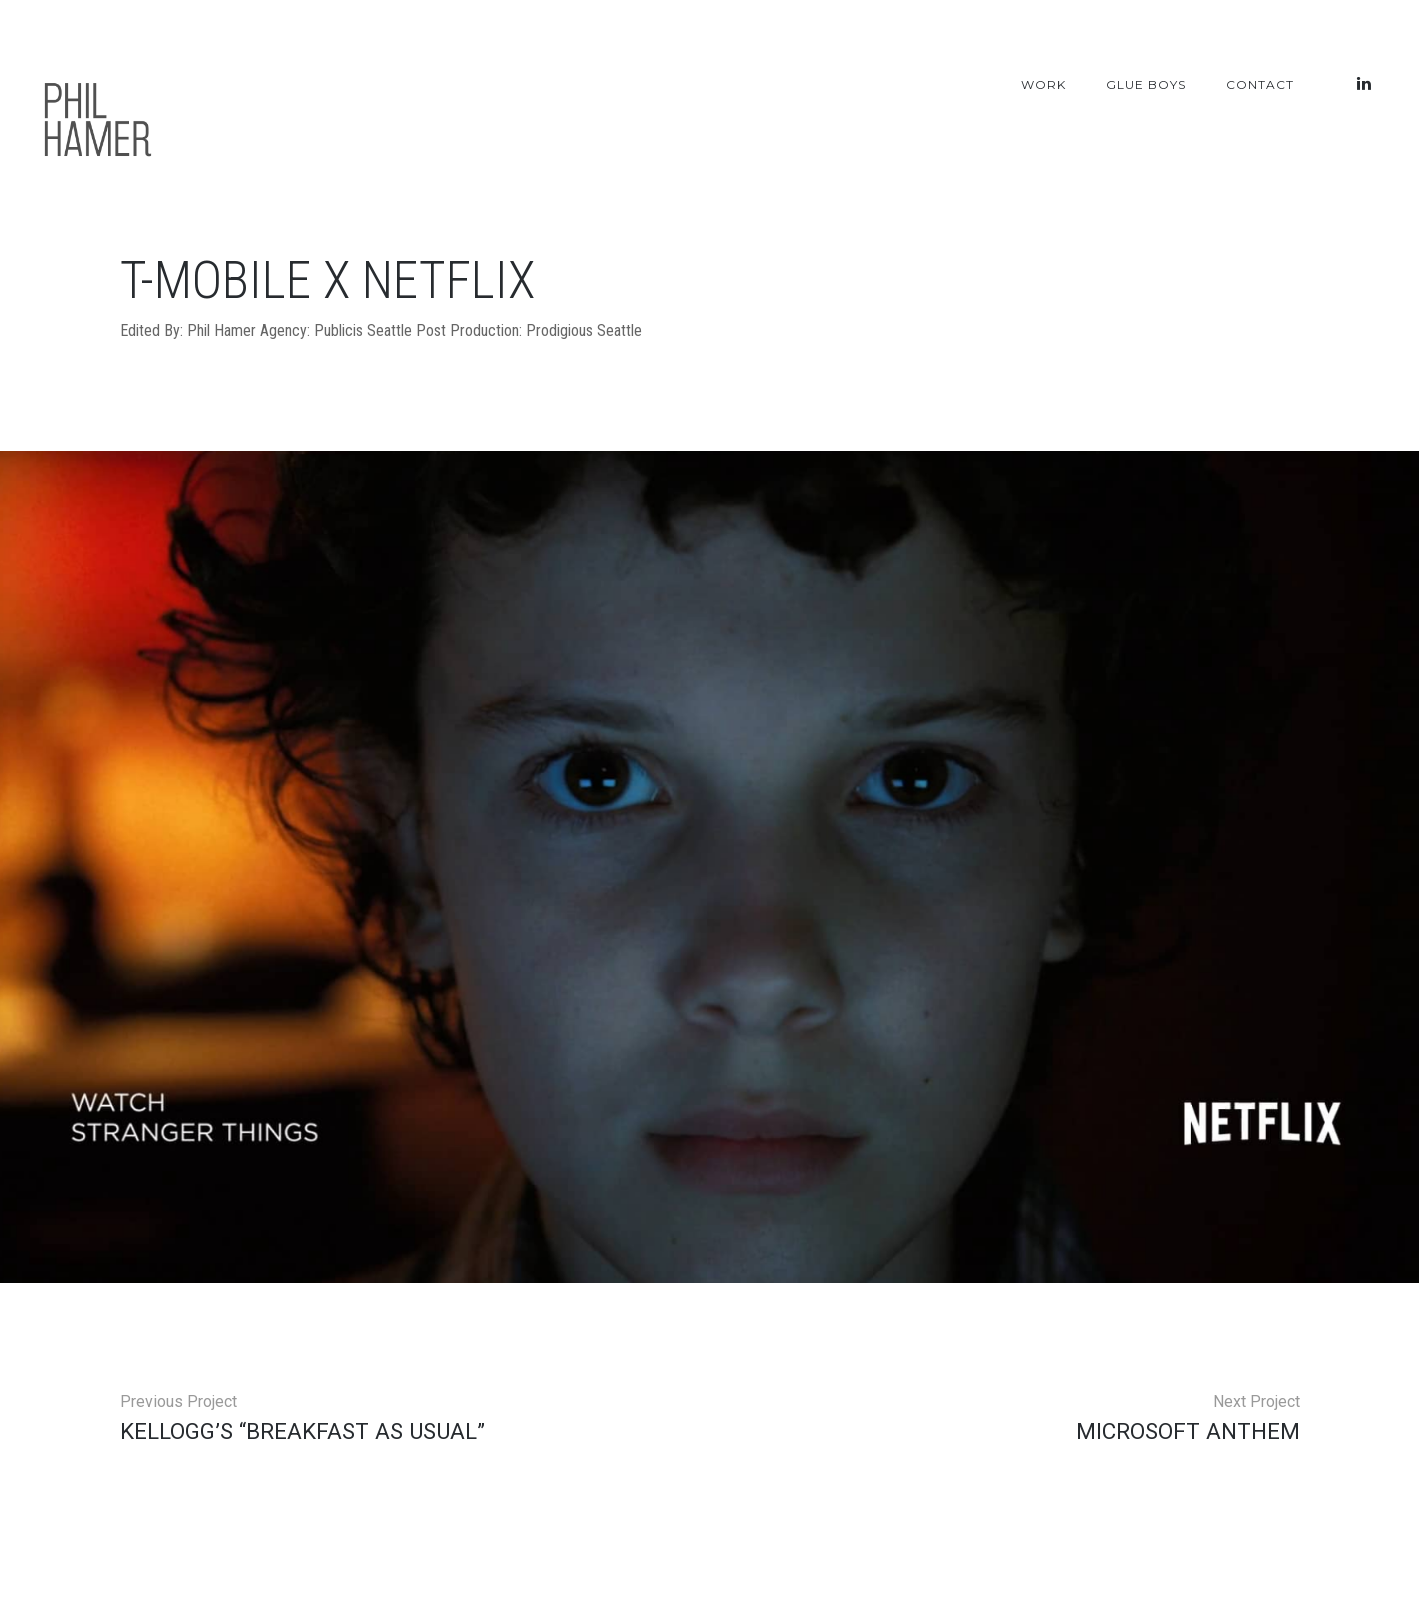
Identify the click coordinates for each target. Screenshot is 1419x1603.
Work (1043, 84)
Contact (1260, 84)
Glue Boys (1146, 84)
